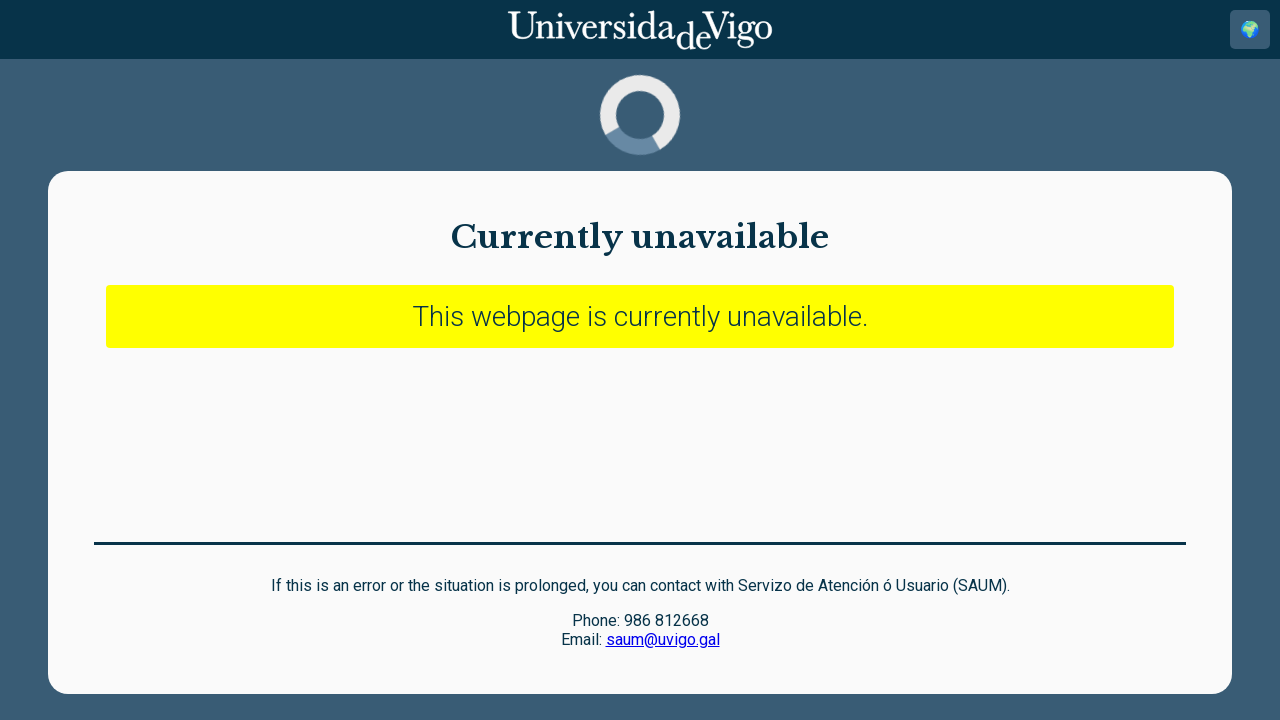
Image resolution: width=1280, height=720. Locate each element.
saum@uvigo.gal (663, 639)
